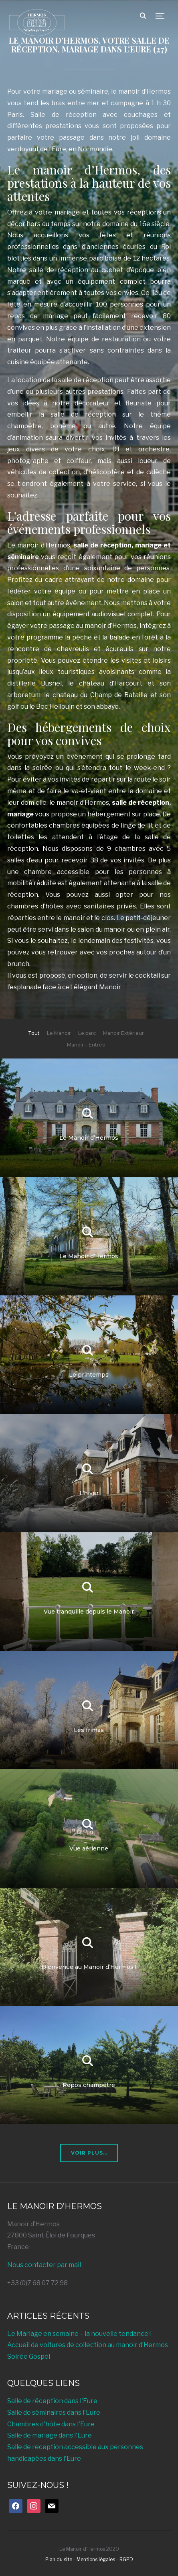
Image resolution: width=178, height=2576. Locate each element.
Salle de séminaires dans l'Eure (53, 2412)
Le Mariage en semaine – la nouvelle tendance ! (79, 2333)
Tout (34, 1033)
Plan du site (58, 2559)
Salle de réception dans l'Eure (52, 2401)
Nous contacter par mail (44, 2265)
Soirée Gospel (28, 2356)
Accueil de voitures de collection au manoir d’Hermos (87, 2345)
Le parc (87, 1033)
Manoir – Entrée (86, 1045)
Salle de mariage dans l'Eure (49, 2435)
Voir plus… (89, 2153)
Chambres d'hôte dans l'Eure (51, 2424)
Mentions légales (96, 2559)
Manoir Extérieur (123, 1033)
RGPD (126, 2559)
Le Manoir (59, 1033)
